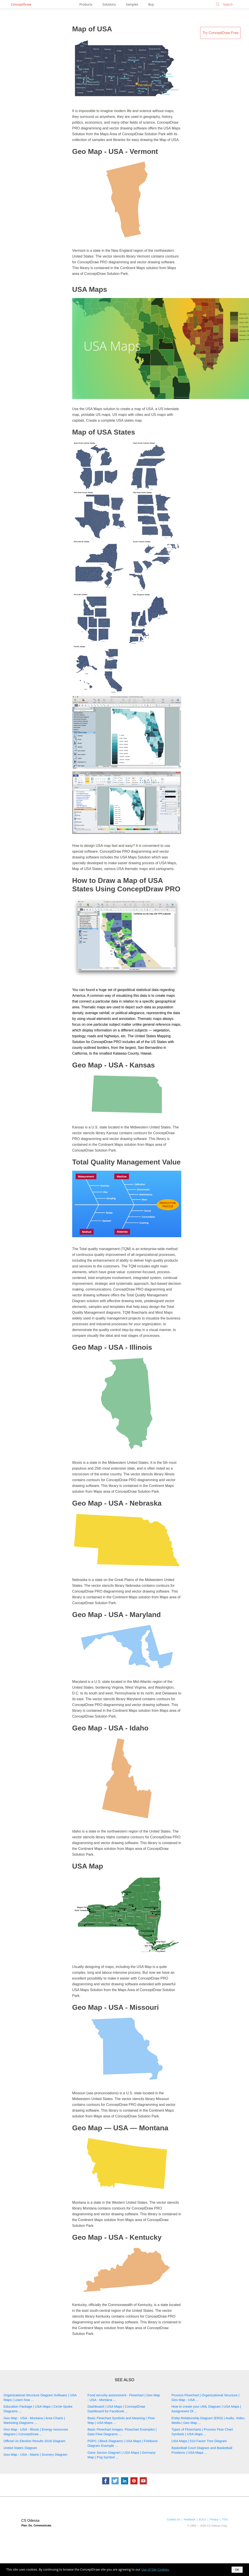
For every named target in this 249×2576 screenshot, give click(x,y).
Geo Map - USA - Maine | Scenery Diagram (35, 2454)
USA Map (87, 1866)
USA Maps (89, 289)
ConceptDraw (21, 4)
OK (237, 2569)
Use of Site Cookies (155, 2569)
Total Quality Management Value (126, 1162)
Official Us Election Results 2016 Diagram (34, 2441)
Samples (132, 4)
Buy (151, 4)
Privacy (214, 2519)
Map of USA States (103, 432)
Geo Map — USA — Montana (120, 2128)
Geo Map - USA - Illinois (112, 1347)
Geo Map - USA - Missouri (115, 2007)
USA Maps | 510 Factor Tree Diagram (199, 2441)
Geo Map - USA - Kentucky (116, 2237)
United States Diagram (20, 2448)
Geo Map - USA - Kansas (113, 1065)
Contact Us (173, 2519)
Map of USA (92, 29)
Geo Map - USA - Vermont (115, 151)
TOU (225, 2519)
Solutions (109, 4)
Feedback (189, 2519)
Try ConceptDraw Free (220, 33)
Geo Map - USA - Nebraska (116, 1503)
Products (85, 4)
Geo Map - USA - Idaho (110, 1728)
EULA (202, 2519)
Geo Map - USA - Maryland (116, 1615)
